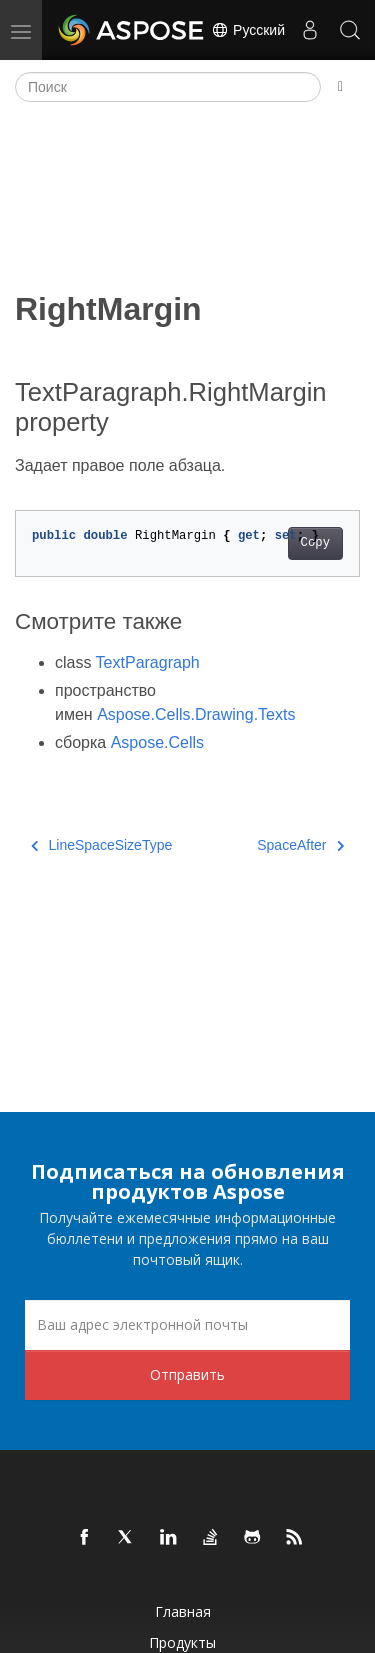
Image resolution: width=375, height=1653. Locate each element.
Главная (183, 1611)
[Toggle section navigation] (340, 87)
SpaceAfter (300, 845)
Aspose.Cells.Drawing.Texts (196, 714)
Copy (315, 543)
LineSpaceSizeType (101, 845)
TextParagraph (148, 662)
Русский (248, 30)
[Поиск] (168, 87)
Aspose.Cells (157, 742)
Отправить (187, 1374)
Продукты (182, 1642)
